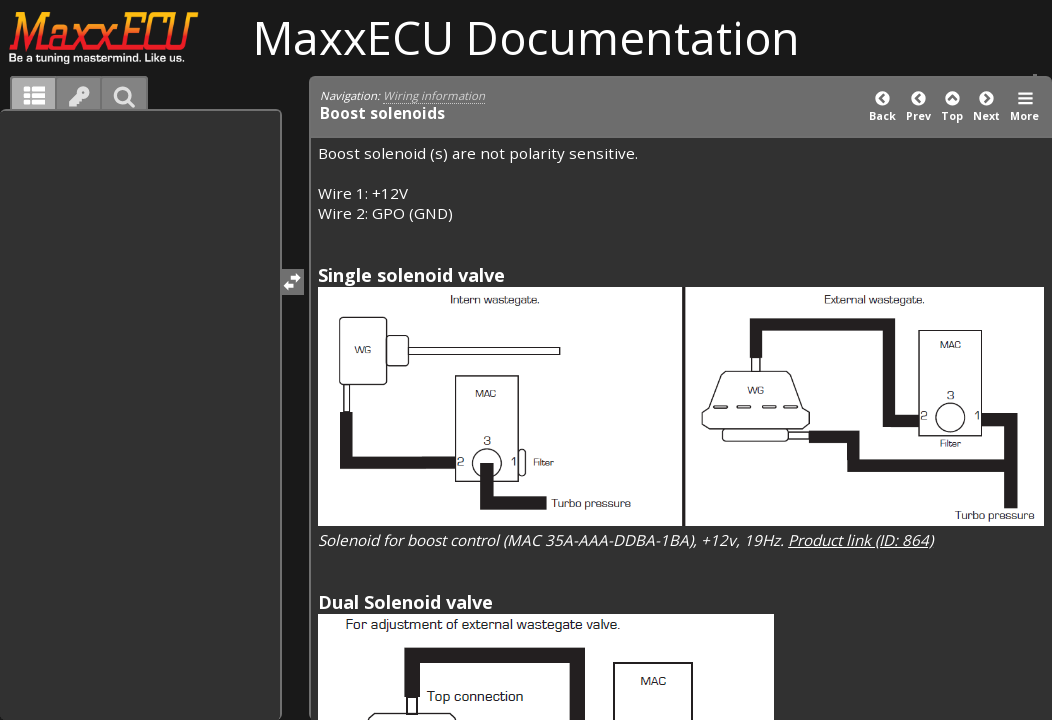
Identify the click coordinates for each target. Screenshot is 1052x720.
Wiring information (434, 95)
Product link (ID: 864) (860, 540)
